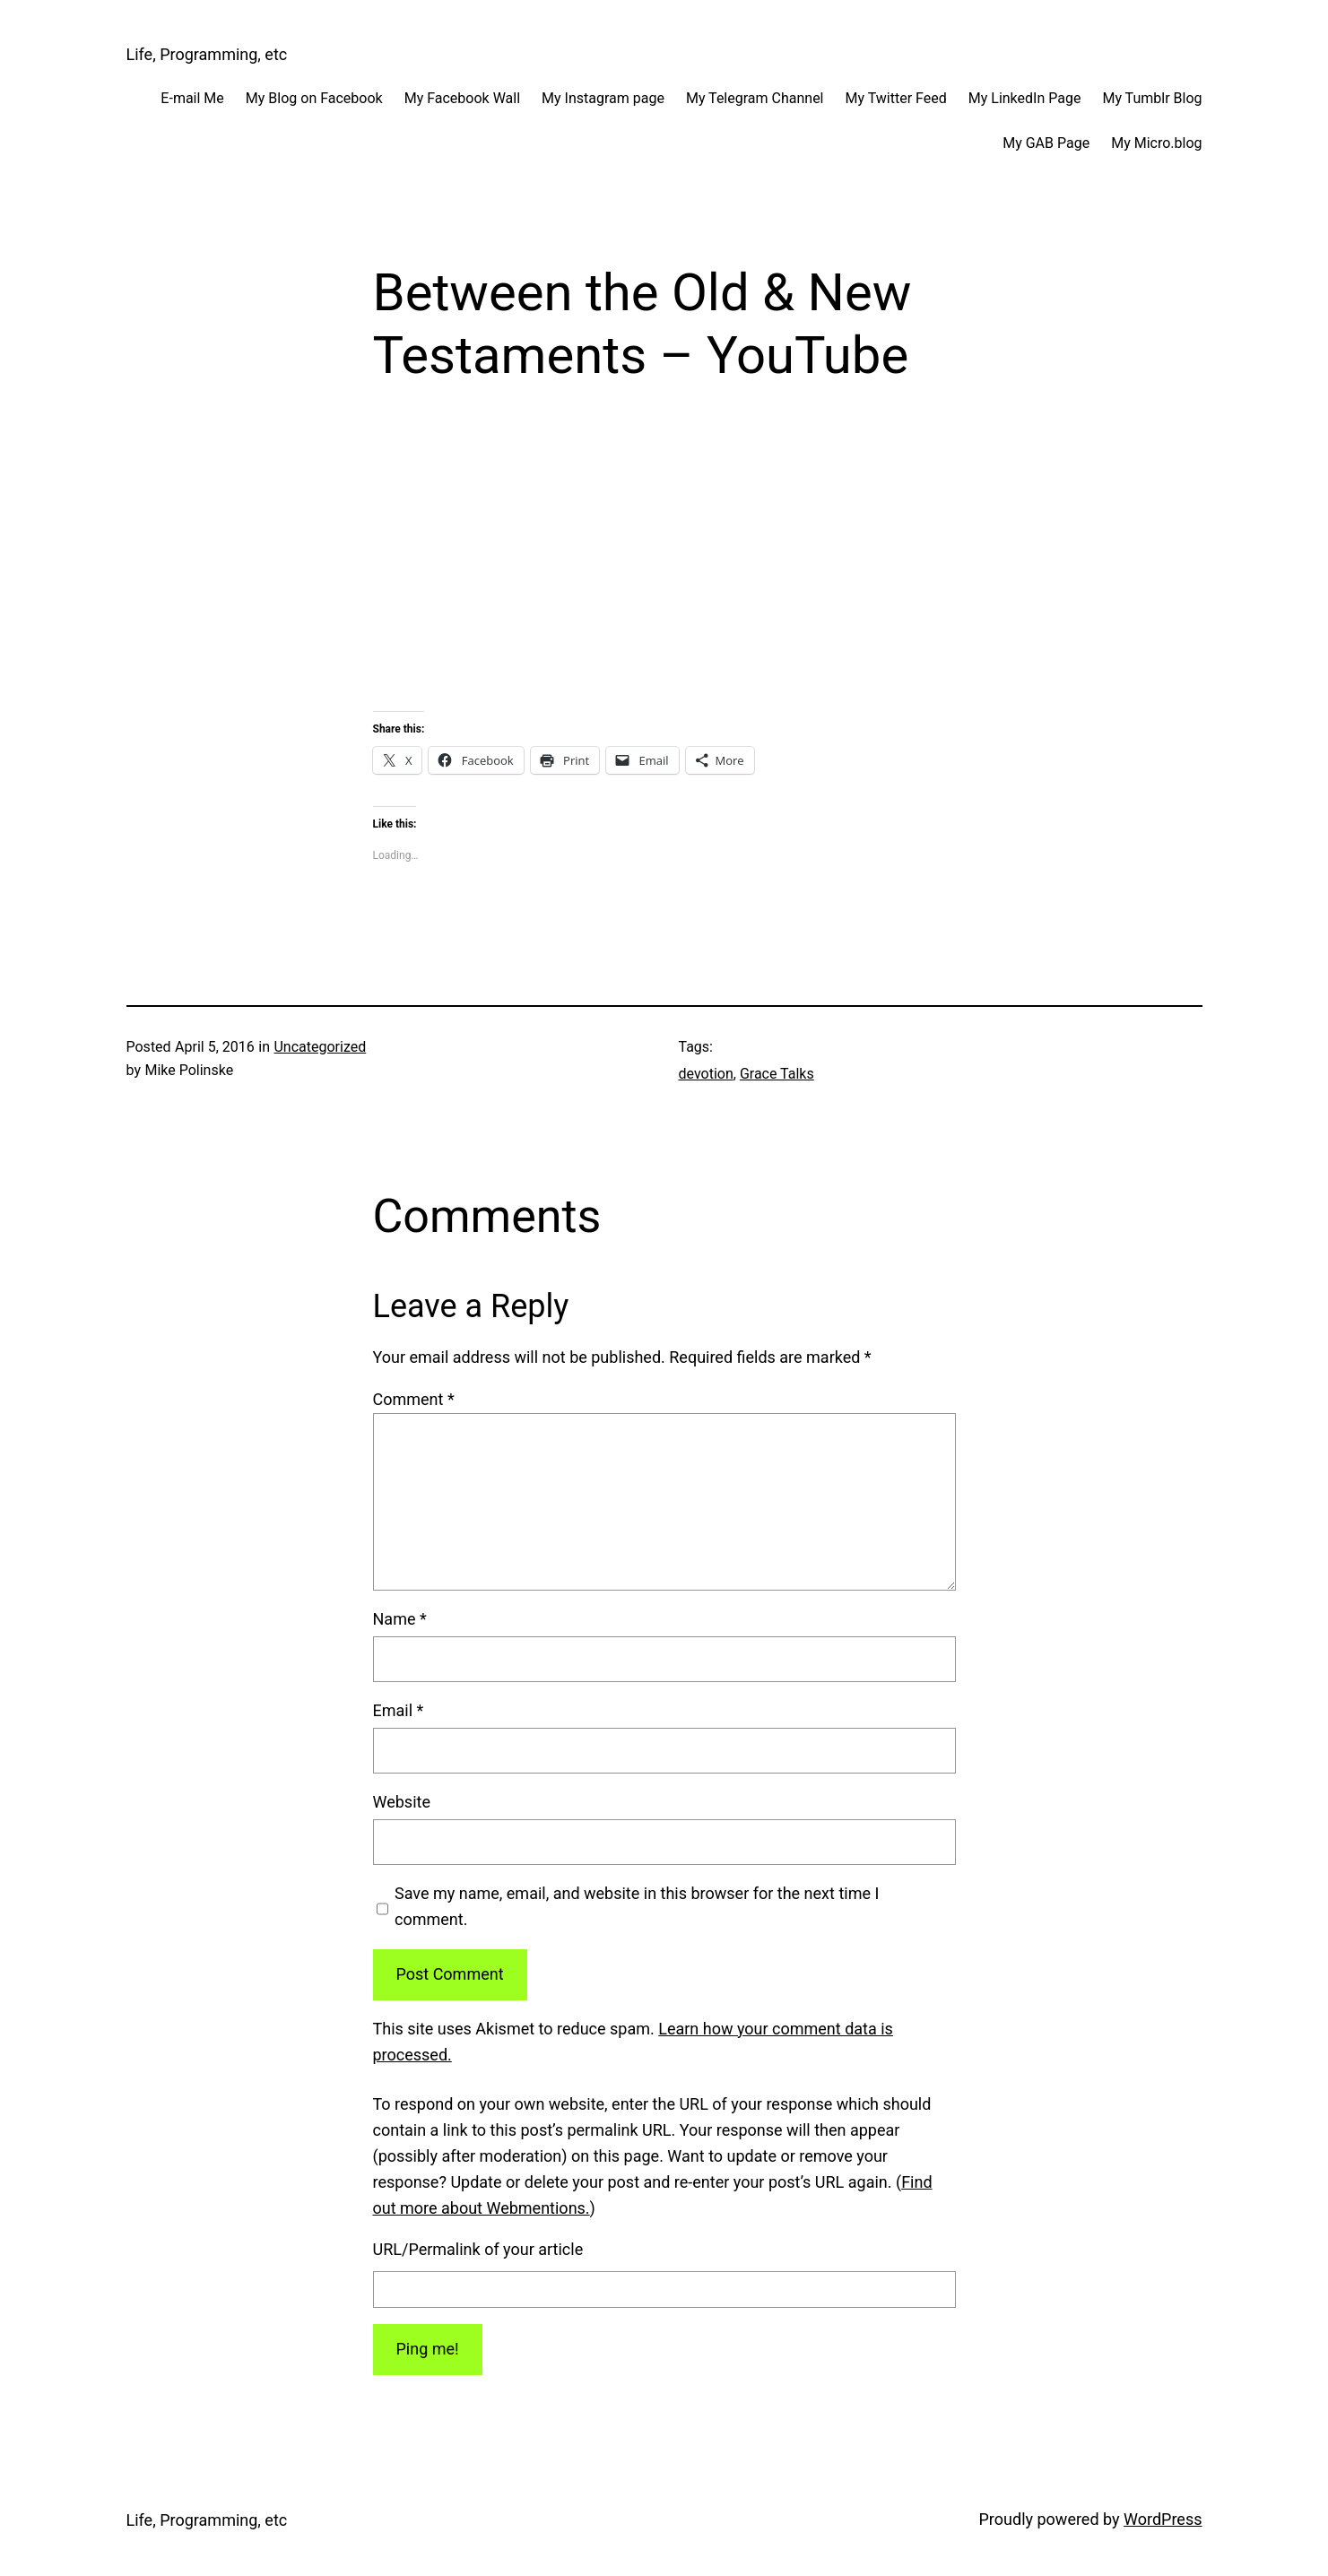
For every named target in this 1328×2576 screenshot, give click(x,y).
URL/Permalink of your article (478, 2249)
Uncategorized (319, 1046)
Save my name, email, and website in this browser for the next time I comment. (637, 1906)
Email (398, 1710)
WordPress (1163, 2519)
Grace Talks (777, 1073)
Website (401, 1801)
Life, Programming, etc (207, 54)
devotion (706, 1073)
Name (400, 1618)
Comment (414, 1399)
